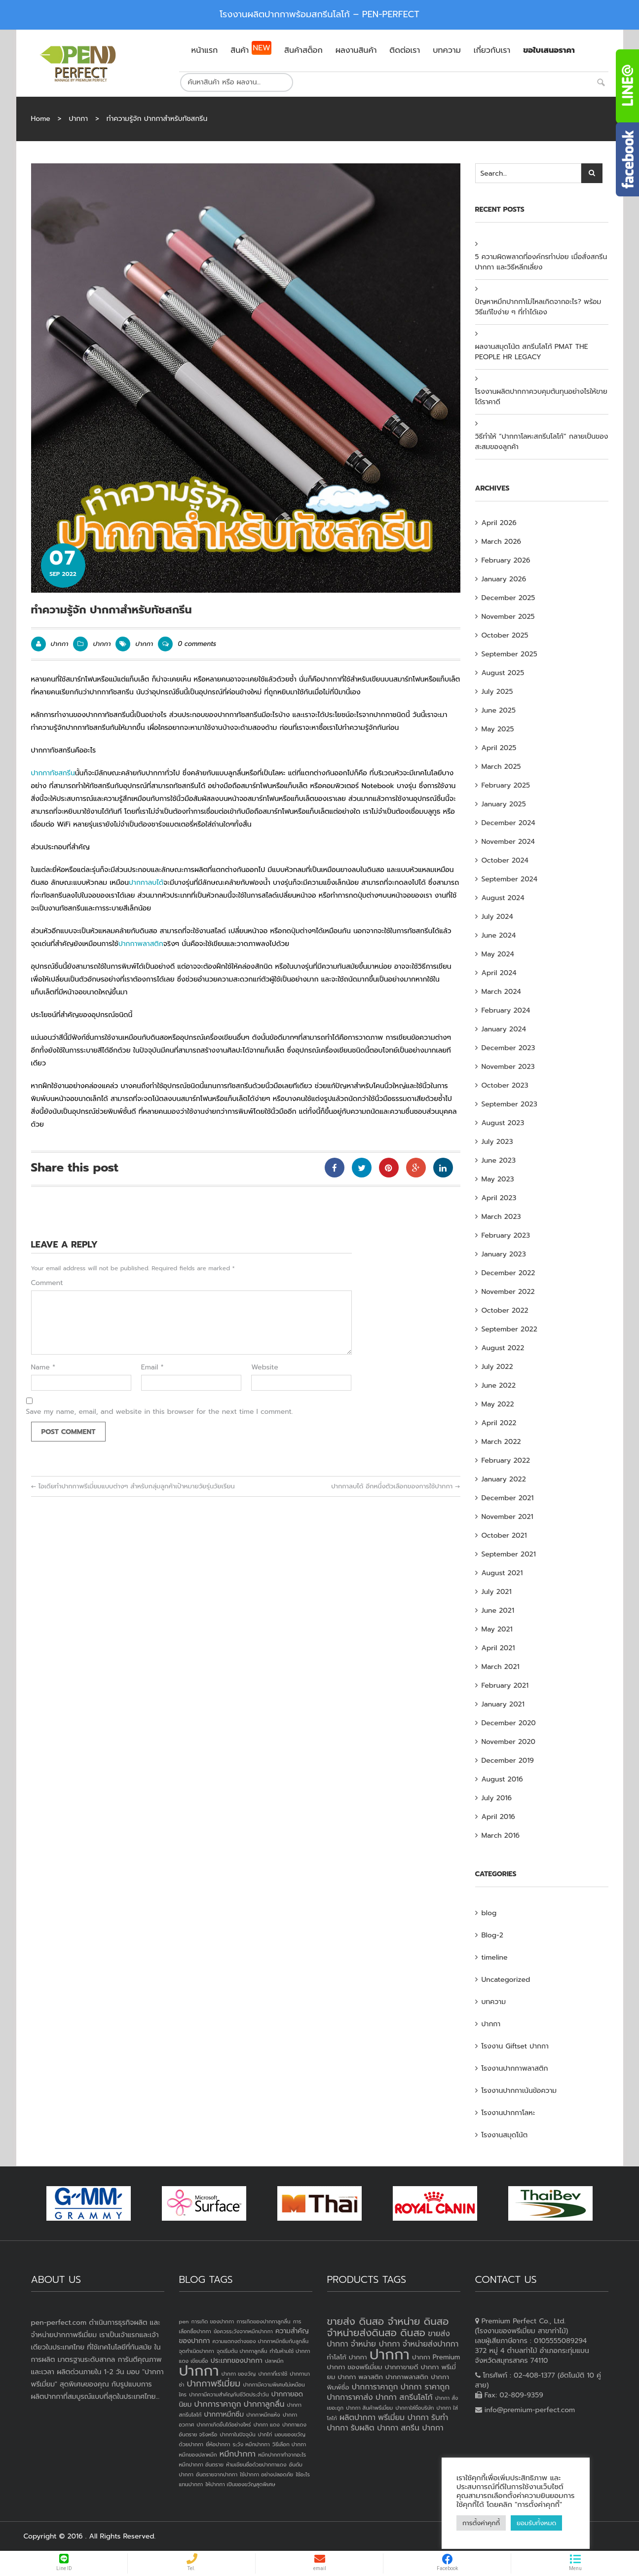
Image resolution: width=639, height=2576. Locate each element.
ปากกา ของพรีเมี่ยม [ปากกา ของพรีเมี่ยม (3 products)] (354, 2367)
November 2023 (508, 1066)
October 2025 (505, 635)
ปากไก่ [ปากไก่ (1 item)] (265, 2434)
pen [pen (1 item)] (184, 2321)
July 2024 (497, 916)
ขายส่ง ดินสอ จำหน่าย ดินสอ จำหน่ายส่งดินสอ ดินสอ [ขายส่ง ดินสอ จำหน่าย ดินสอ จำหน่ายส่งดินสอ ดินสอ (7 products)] (388, 2327)
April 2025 (499, 748)
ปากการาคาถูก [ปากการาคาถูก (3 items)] (217, 2404)
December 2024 (508, 823)
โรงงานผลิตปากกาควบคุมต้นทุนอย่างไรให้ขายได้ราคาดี (541, 396)
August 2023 (503, 1123)
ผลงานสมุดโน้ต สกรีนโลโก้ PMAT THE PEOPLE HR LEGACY (531, 351)
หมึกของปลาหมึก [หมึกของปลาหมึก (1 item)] (198, 2455)
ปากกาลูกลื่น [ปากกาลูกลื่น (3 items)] (264, 2404)
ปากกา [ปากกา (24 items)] (199, 2371)
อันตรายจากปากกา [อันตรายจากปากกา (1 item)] (216, 2474)
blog (489, 1913)
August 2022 (503, 1348)
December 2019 (508, 1760)
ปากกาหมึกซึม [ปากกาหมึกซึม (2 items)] (224, 2414)
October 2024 (505, 860)
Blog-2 (492, 1935)
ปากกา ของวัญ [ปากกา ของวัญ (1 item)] (239, 2374)
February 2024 (506, 1010)
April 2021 (498, 1648)
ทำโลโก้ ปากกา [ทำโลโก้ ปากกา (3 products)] (347, 2357)
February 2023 (506, 1235)
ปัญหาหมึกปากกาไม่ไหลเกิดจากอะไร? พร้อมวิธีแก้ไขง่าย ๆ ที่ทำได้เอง (538, 307)
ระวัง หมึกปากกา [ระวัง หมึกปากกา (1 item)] (251, 2444)
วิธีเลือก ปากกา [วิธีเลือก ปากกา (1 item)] (289, 2444)
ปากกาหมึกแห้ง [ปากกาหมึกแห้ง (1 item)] (263, 2415)
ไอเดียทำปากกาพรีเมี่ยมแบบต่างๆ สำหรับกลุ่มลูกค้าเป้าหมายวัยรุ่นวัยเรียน (133, 1486)
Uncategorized (506, 1979)
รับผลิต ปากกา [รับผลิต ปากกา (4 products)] (375, 2428)
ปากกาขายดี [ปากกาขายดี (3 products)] (401, 2367)
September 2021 (509, 1554)
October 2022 (505, 1310)
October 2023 (505, 1085)
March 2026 (502, 541)
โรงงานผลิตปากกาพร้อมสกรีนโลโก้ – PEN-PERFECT (319, 14)
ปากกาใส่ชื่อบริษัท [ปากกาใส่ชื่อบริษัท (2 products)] (414, 2408)
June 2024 (499, 935)
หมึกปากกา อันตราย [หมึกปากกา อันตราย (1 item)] (201, 2464)
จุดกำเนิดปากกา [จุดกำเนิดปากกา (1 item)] (196, 2351)
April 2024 (499, 973)
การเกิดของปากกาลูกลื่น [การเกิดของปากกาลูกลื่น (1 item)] (263, 2321)
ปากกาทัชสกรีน (53, 773)
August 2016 (502, 1779)
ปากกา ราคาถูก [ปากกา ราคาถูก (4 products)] (425, 2387)
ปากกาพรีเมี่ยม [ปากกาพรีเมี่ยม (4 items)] (213, 2383)
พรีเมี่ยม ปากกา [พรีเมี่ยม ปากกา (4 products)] (403, 2418)
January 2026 (504, 579)
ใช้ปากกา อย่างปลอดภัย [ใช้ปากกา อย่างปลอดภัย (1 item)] (266, 2474)
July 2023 (497, 1141)
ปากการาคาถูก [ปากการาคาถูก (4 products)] (375, 2387)
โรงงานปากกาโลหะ (508, 2113)
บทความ (494, 2002)
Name (43, 1367)
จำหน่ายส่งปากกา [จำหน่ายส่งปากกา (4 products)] (431, 2344)
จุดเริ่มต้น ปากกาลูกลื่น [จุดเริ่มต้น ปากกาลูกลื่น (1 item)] (242, 2351)
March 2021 (501, 1667)
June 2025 (499, 710)
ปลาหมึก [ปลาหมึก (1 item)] (274, 2361)
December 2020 (509, 1723)
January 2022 (504, 1479)
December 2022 (508, 1273)
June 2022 (499, 1385)
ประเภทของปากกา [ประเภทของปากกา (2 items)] (237, 2360)
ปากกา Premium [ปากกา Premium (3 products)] (436, 2357)
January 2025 (504, 804)
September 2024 (510, 879)
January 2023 (504, 1254)
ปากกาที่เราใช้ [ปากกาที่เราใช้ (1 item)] (272, 2374)
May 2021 (497, 1629)
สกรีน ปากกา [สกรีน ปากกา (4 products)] (422, 2428)
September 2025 (509, 654)
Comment (47, 1283)
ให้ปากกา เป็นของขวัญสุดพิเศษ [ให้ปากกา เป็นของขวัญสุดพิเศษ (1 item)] (240, 2484)
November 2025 (508, 616)
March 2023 (501, 1217)
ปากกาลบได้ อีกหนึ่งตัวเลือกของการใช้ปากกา (395, 1486)
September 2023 (509, 1104)
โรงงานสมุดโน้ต (505, 2135)
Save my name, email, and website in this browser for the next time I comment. (159, 1412)
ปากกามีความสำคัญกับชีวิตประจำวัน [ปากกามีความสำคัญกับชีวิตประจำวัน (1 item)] (229, 2394)
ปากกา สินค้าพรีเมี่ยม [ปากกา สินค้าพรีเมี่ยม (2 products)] (369, 2408)
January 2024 (504, 1029)
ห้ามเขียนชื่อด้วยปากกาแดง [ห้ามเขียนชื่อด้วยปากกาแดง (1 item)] (256, 2464)
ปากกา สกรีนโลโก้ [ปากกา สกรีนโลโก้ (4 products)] (404, 2397)
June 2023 (499, 1160)
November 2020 (509, 1742)
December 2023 (508, 1048)
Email (152, 1367)
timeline (495, 1957)
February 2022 (506, 1460)
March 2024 (501, 991)
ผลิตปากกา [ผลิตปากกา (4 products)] (357, 2418)
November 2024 (508, 841)
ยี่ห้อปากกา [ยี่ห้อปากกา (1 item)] (218, 2444)
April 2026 (499, 523)
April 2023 (499, 1198)
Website (264, 1367)
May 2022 (498, 1404)
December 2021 (508, 1498)
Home (40, 119)
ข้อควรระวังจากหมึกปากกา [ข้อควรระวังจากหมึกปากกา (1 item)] (243, 2331)
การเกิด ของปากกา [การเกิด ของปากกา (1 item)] (212, 2321)
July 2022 (497, 1367)
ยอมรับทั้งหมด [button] (536, 2523)
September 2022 (509, 1329)
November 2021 (507, 1517)
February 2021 (505, 1685)
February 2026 (506, 560)
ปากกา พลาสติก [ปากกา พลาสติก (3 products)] (360, 2377)
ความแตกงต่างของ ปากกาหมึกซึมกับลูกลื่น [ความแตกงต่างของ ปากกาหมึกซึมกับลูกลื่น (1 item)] (260, 2341)
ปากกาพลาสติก (140, 944)
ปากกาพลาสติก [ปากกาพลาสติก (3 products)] (406, 2377)
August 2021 (502, 1573)
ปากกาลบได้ (146, 882)
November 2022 (508, 1292)
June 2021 (498, 1610)
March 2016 (501, 1835)
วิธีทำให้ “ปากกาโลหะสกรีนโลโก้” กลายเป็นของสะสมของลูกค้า (541, 441)
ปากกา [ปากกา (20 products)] (390, 2354)
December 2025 (508, 598)
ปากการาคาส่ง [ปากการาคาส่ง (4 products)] (350, 2397)
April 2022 (499, 1423)
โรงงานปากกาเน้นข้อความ (519, 2090)
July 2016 (497, 1798)
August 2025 (503, 673)
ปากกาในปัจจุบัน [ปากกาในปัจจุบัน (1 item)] (237, 2434)
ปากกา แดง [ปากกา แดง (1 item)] (267, 2424)
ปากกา (78, 119)
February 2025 (506, 785)
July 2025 (497, 691)
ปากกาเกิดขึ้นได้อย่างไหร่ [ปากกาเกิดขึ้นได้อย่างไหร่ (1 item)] (223, 2424)
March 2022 (501, 1442)
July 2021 (497, 1592)
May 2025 (498, 729)
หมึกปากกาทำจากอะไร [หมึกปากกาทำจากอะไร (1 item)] (282, 2455)
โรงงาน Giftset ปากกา (515, 2046)
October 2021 (504, 1535)
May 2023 (498, 1179)
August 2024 (503, 898)
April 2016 (498, 1817)
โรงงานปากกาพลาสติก (515, 2068)
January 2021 (503, 1704)
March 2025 (501, 766)
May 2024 (498, 954)
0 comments (187, 643)
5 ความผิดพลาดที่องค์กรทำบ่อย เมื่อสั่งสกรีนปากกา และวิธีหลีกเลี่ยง (541, 262)
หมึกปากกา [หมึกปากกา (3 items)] (238, 2454)
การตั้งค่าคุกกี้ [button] (481, 2523)
